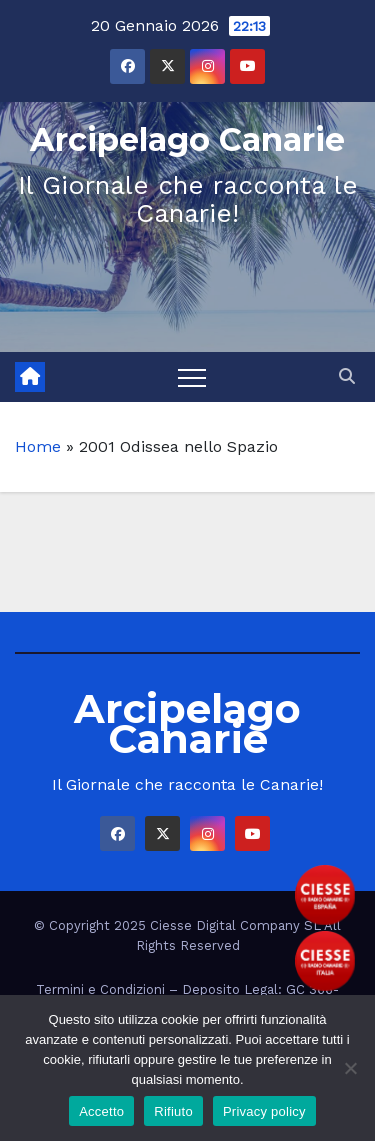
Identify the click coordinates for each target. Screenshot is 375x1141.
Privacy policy (264, 1111)
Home (38, 446)
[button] (347, 376)
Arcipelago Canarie (187, 139)
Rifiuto (173, 1111)
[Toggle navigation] (192, 377)
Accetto (101, 1111)
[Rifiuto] (350, 1068)
